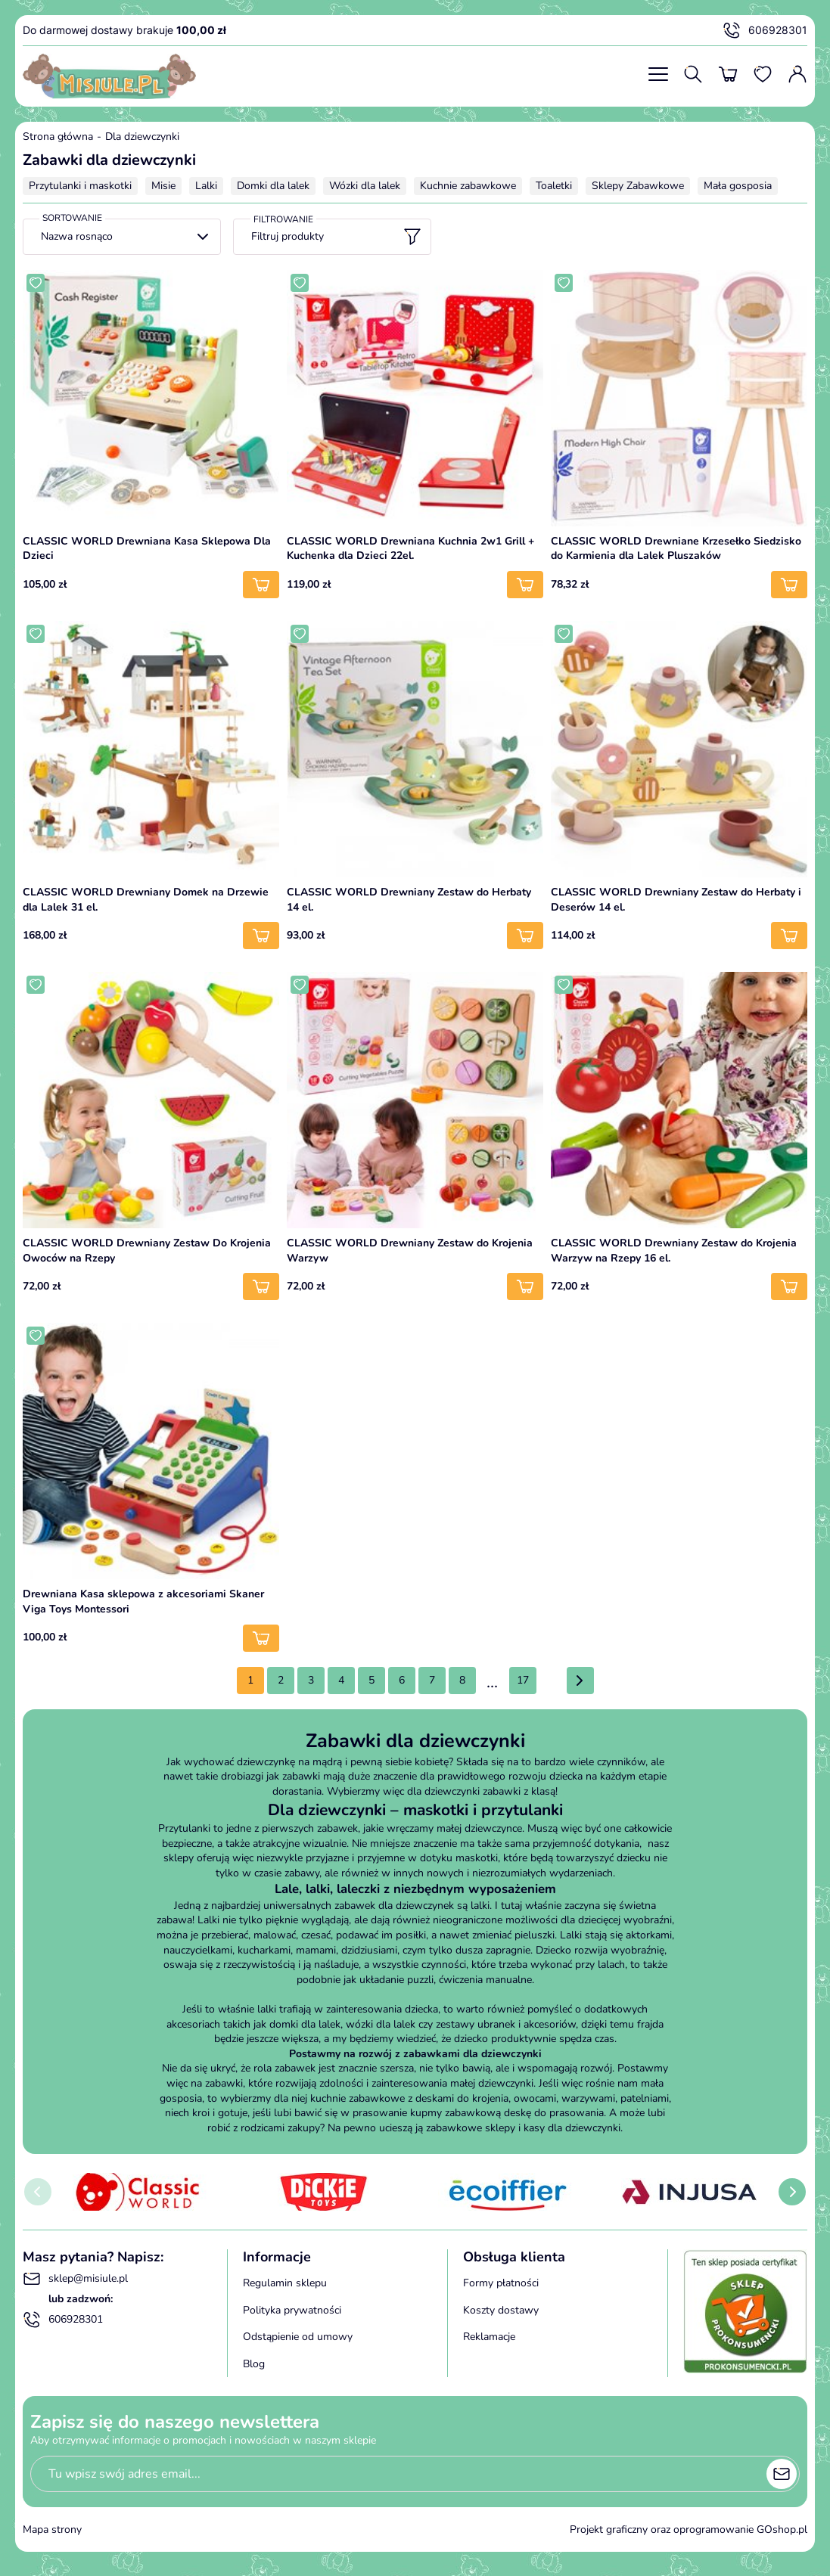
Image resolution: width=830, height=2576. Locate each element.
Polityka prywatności (292, 2310)
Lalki (206, 185)
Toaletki (554, 185)
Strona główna (58, 136)
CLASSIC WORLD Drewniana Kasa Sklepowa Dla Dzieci (147, 548)
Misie (163, 185)
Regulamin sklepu (285, 2283)
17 (523, 1680)
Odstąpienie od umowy (298, 2336)
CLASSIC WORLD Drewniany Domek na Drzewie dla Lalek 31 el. (146, 899)
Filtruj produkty (336, 237)
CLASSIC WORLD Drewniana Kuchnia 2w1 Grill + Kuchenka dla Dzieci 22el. (410, 548)
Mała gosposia (738, 185)
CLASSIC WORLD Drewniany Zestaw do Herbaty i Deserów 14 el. (676, 899)
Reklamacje (489, 2336)
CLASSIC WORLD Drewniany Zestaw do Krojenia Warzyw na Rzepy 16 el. (674, 1250)
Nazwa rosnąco (77, 236)
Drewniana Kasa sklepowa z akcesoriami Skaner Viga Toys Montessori (143, 1601)
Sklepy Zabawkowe (638, 185)
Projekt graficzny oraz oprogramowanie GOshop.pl (688, 2529)
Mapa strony (52, 2529)
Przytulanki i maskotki (80, 185)
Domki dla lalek (273, 185)
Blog (254, 2364)
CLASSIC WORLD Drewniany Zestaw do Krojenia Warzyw (410, 1250)
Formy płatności (501, 2283)
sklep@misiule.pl (75, 2279)
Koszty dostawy (501, 2310)
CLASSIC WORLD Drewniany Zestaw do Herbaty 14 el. (409, 899)
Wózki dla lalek (364, 185)
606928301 (765, 30)
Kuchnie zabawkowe (468, 185)
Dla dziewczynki (142, 136)
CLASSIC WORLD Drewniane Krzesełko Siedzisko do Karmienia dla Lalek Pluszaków (676, 548)
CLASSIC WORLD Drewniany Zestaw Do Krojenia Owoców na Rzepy (147, 1250)
